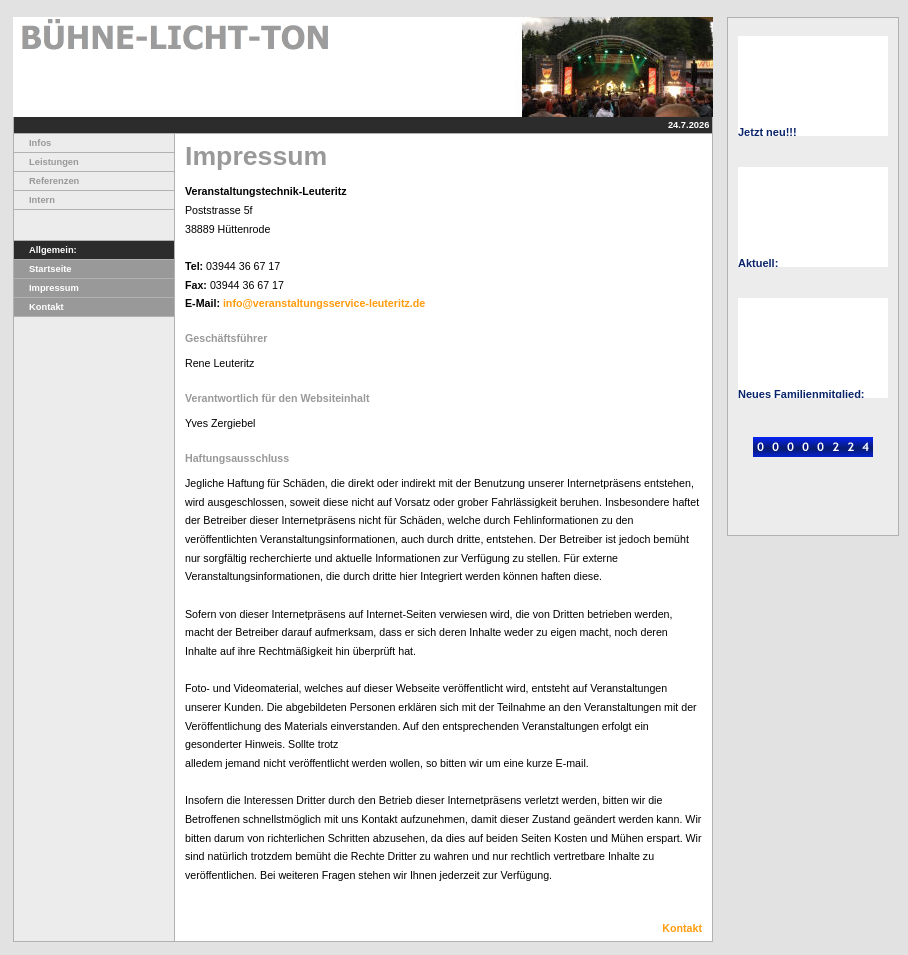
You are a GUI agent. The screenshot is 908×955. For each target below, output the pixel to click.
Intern (34, 200)
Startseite (43, 269)
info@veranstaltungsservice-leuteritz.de (324, 303)
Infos (32, 143)
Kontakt (39, 307)
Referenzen (46, 181)
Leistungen (46, 162)
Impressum (46, 288)
